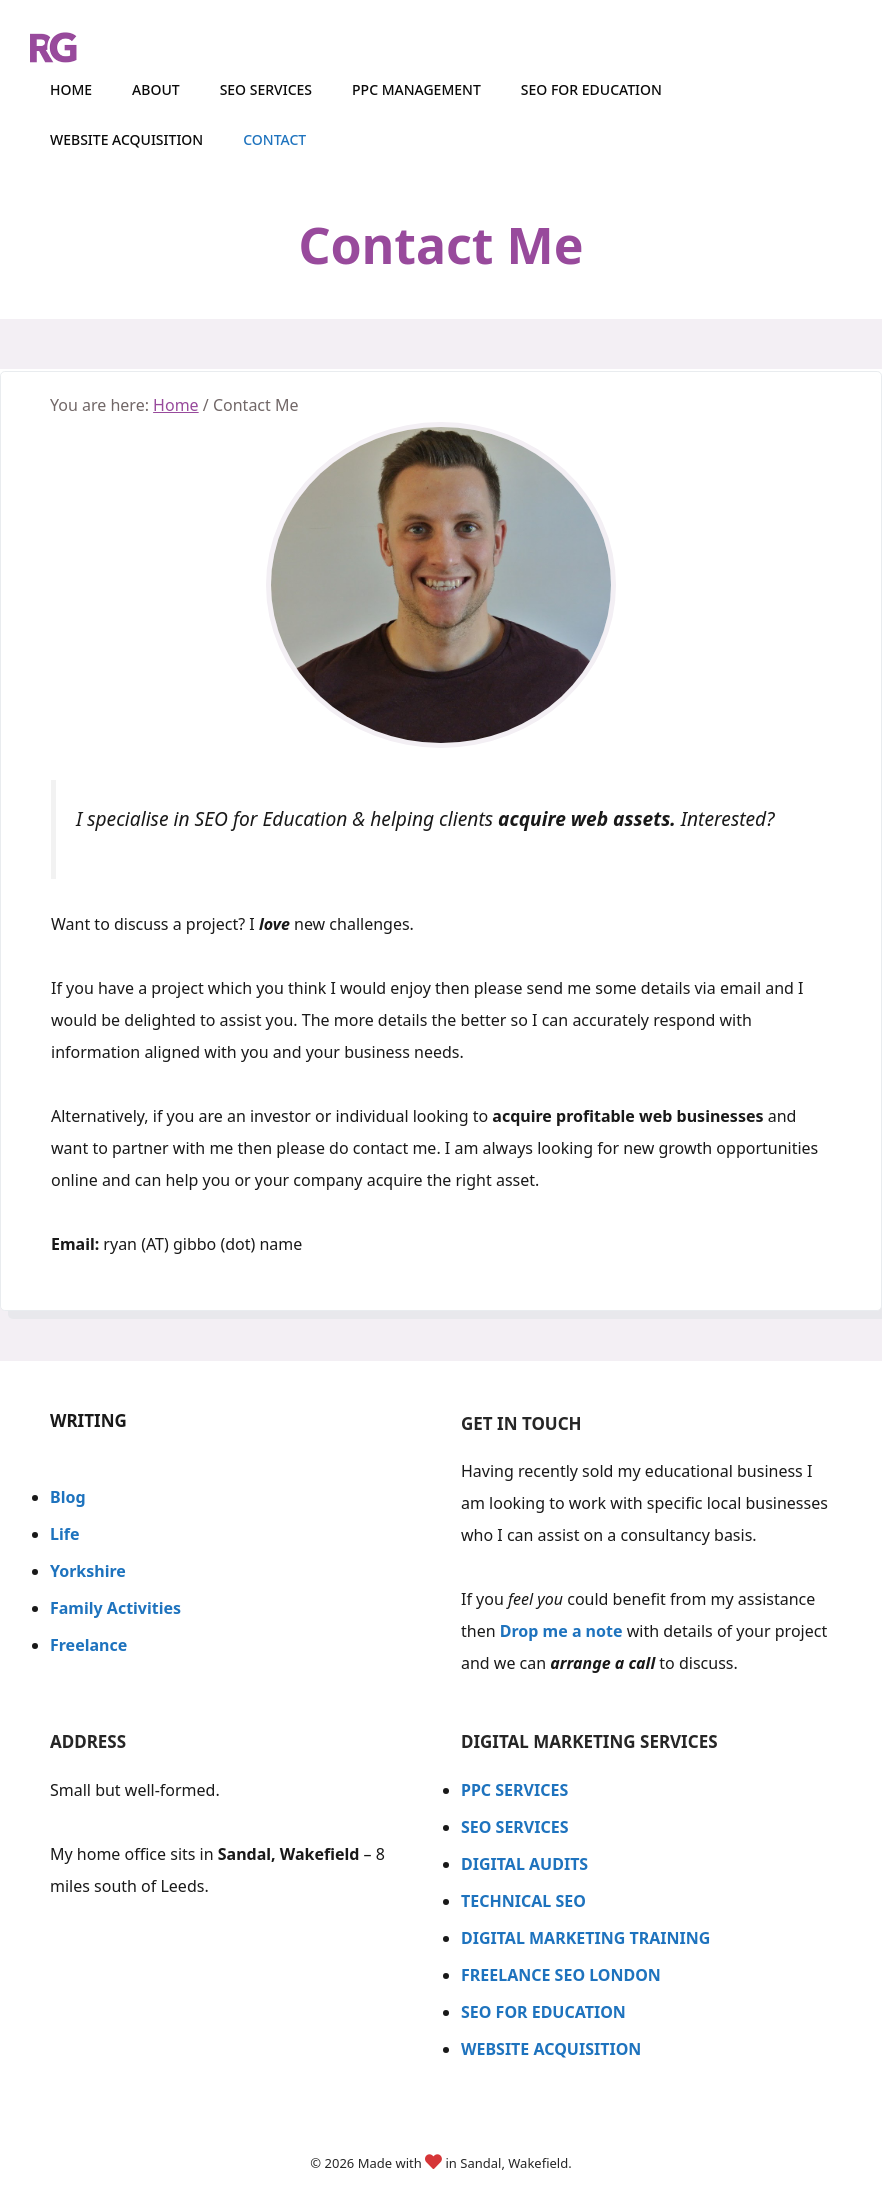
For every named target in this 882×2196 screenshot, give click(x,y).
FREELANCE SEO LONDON (561, 1975)
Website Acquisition (126, 139)
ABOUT (156, 89)
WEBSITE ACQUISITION (553, 2049)
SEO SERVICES (515, 1827)
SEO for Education (591, 89)
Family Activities (115, 1608)
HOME (71, 89)
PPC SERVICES (514, 1790)
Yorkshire (88, 1571)
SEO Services (266, 89)
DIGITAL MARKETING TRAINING (585, 1938)
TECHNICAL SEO (523, 1901)
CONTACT (274, 139)
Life (64, 1534)
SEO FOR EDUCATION (543, 2012)
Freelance (88, 1645)
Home (176, 405)
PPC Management (416, 89)
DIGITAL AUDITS (524, 1864)
